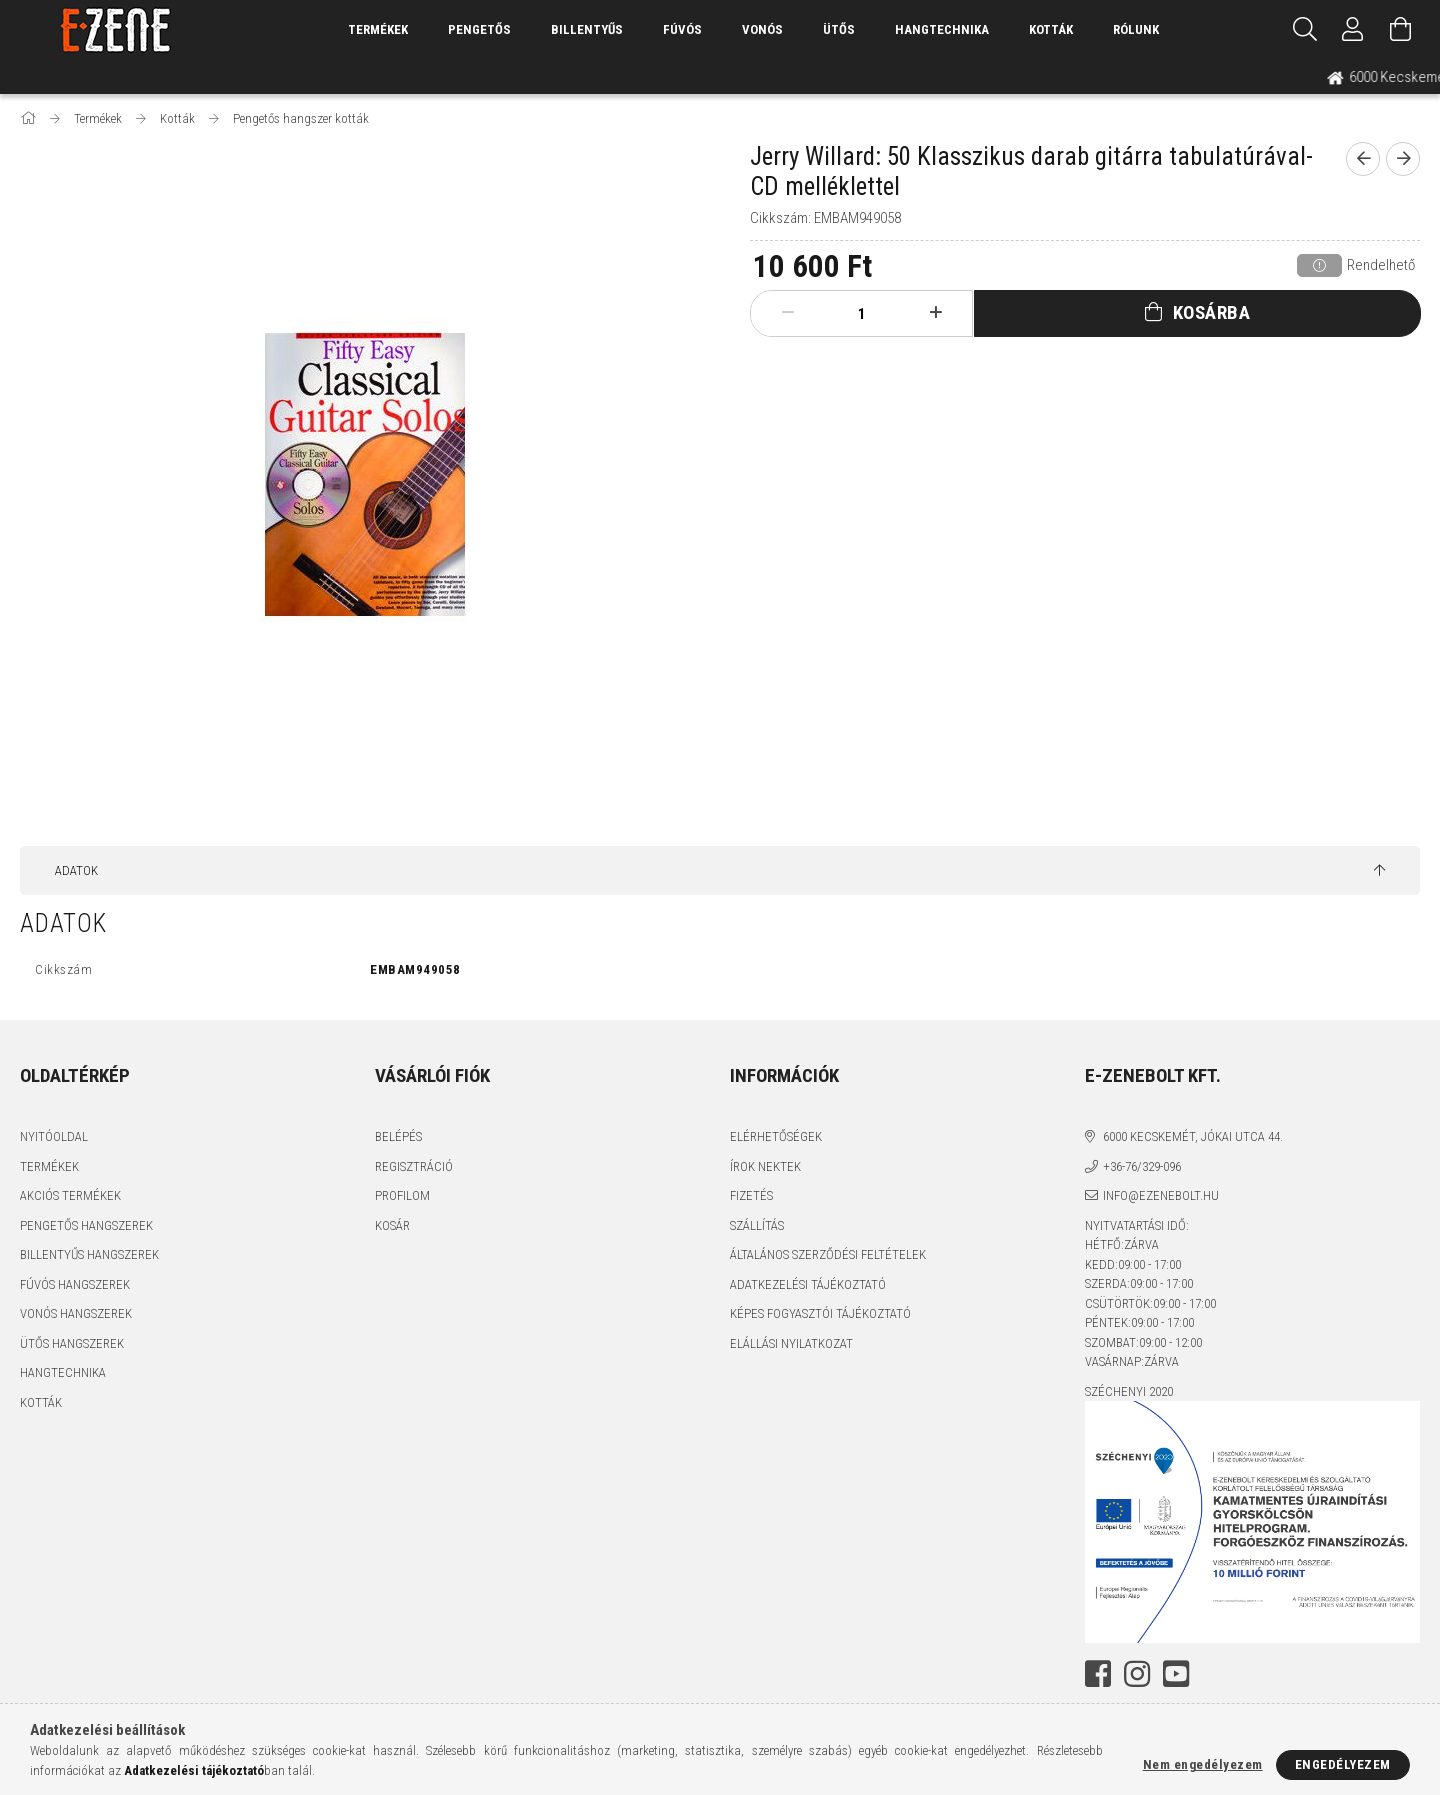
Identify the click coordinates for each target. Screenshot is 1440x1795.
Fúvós (682, 29)
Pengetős (479, 29)
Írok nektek (765, 1166)
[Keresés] (1305, 30)
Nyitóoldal (54, 1136)
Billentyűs (587, 29)
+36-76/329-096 (1142, 1166)
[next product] (1403, 159)
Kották (1051, 29)
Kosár (392, 1225)
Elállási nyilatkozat (791, 1343)
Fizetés (751, 1195)
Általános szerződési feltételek (828, 1254)
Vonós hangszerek (76, 1313)
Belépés (398, 1136)
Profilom (402, 1195)
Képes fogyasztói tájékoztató (820, 1313)
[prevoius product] (1363, 159)
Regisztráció (414, 1166)
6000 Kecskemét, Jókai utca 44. (1193, 1136)
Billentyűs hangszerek (89, 1254)
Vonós (762, 29)
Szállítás (757, 1225)
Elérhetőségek (776, 1136)
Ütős (839, 29)
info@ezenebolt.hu (1161, 1195)
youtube (1176, 1674)
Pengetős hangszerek (86, 1225)
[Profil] (1353, 30)
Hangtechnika (942, 29)
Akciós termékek (70, 1195)
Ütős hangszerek (72, 1343)
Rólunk (1136, 29)
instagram (1137, 1674)
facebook (1098, 1674)
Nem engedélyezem (1203, 1764)
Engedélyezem (1343, 1764)
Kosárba (1212, 312)
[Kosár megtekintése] (1401, 30)
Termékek (49, 1166)
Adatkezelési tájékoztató (808, 1284)
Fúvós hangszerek (75, 1284)
